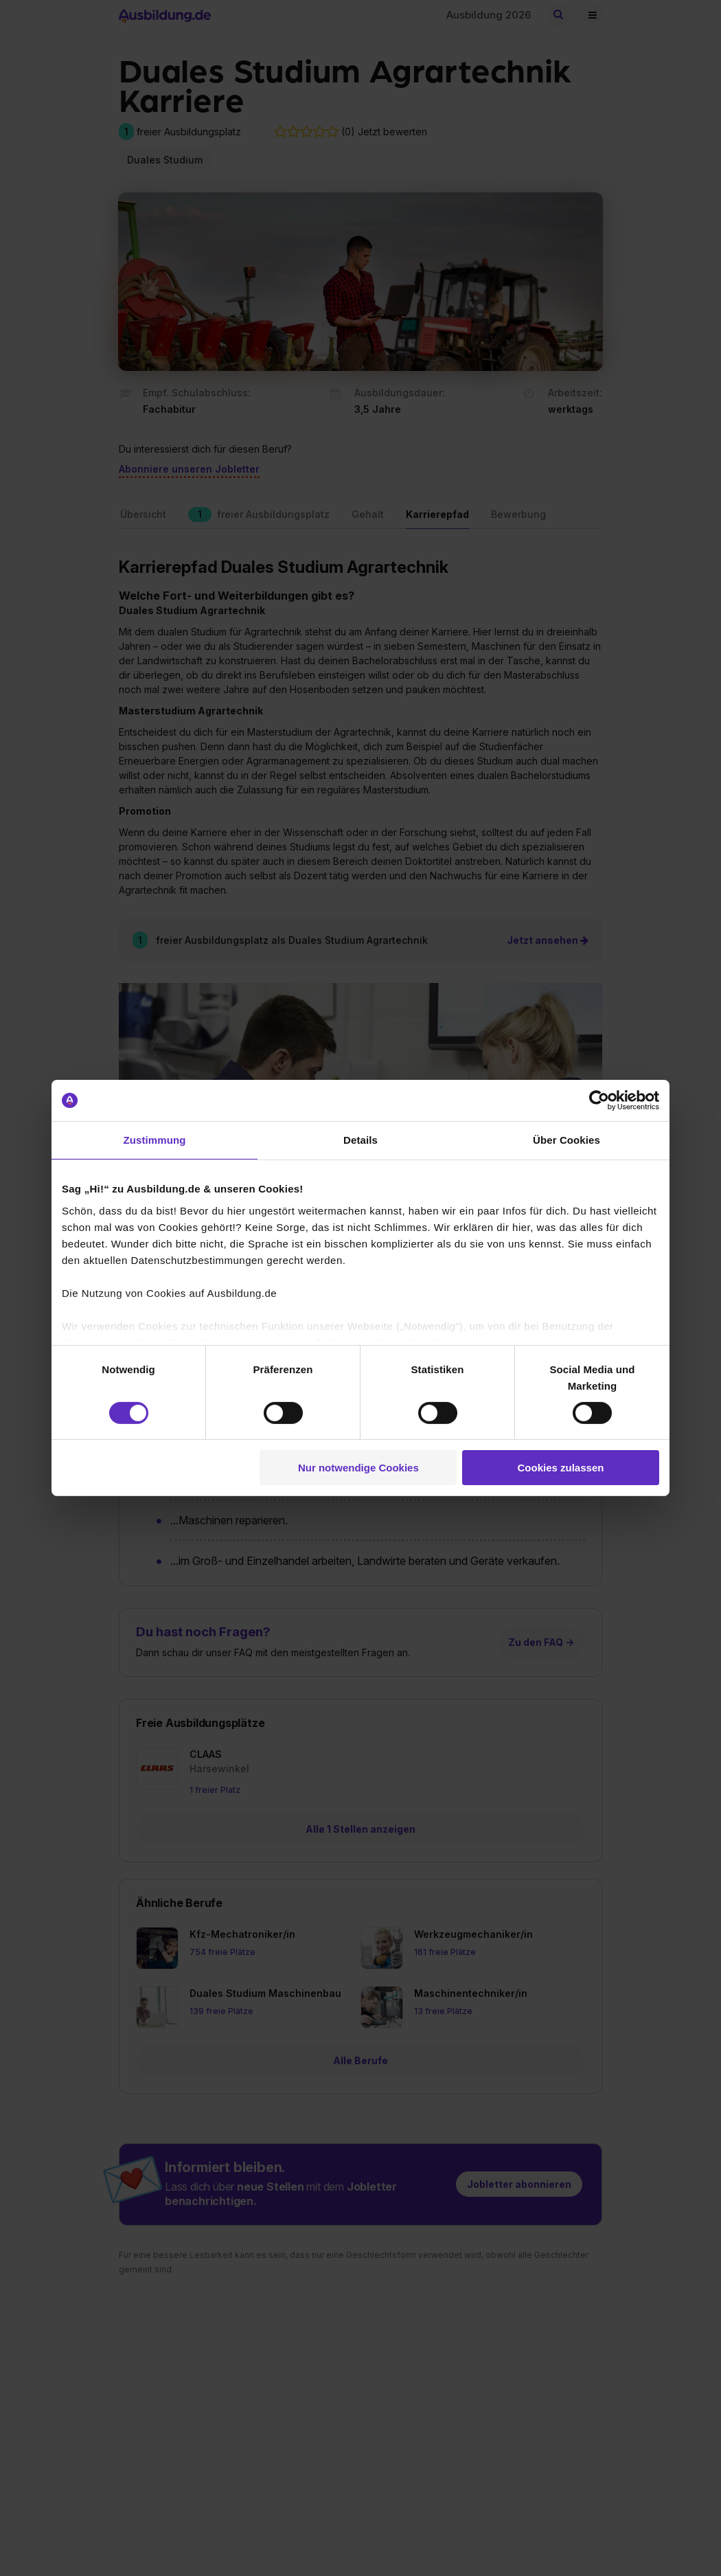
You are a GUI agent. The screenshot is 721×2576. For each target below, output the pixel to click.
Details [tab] (360, 1140)
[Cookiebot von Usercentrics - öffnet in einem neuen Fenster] (599, 1100)
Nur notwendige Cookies (358, 1467)
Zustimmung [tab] (155, 1140)
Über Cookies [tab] (566, 1140)
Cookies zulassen (561, 1467)
